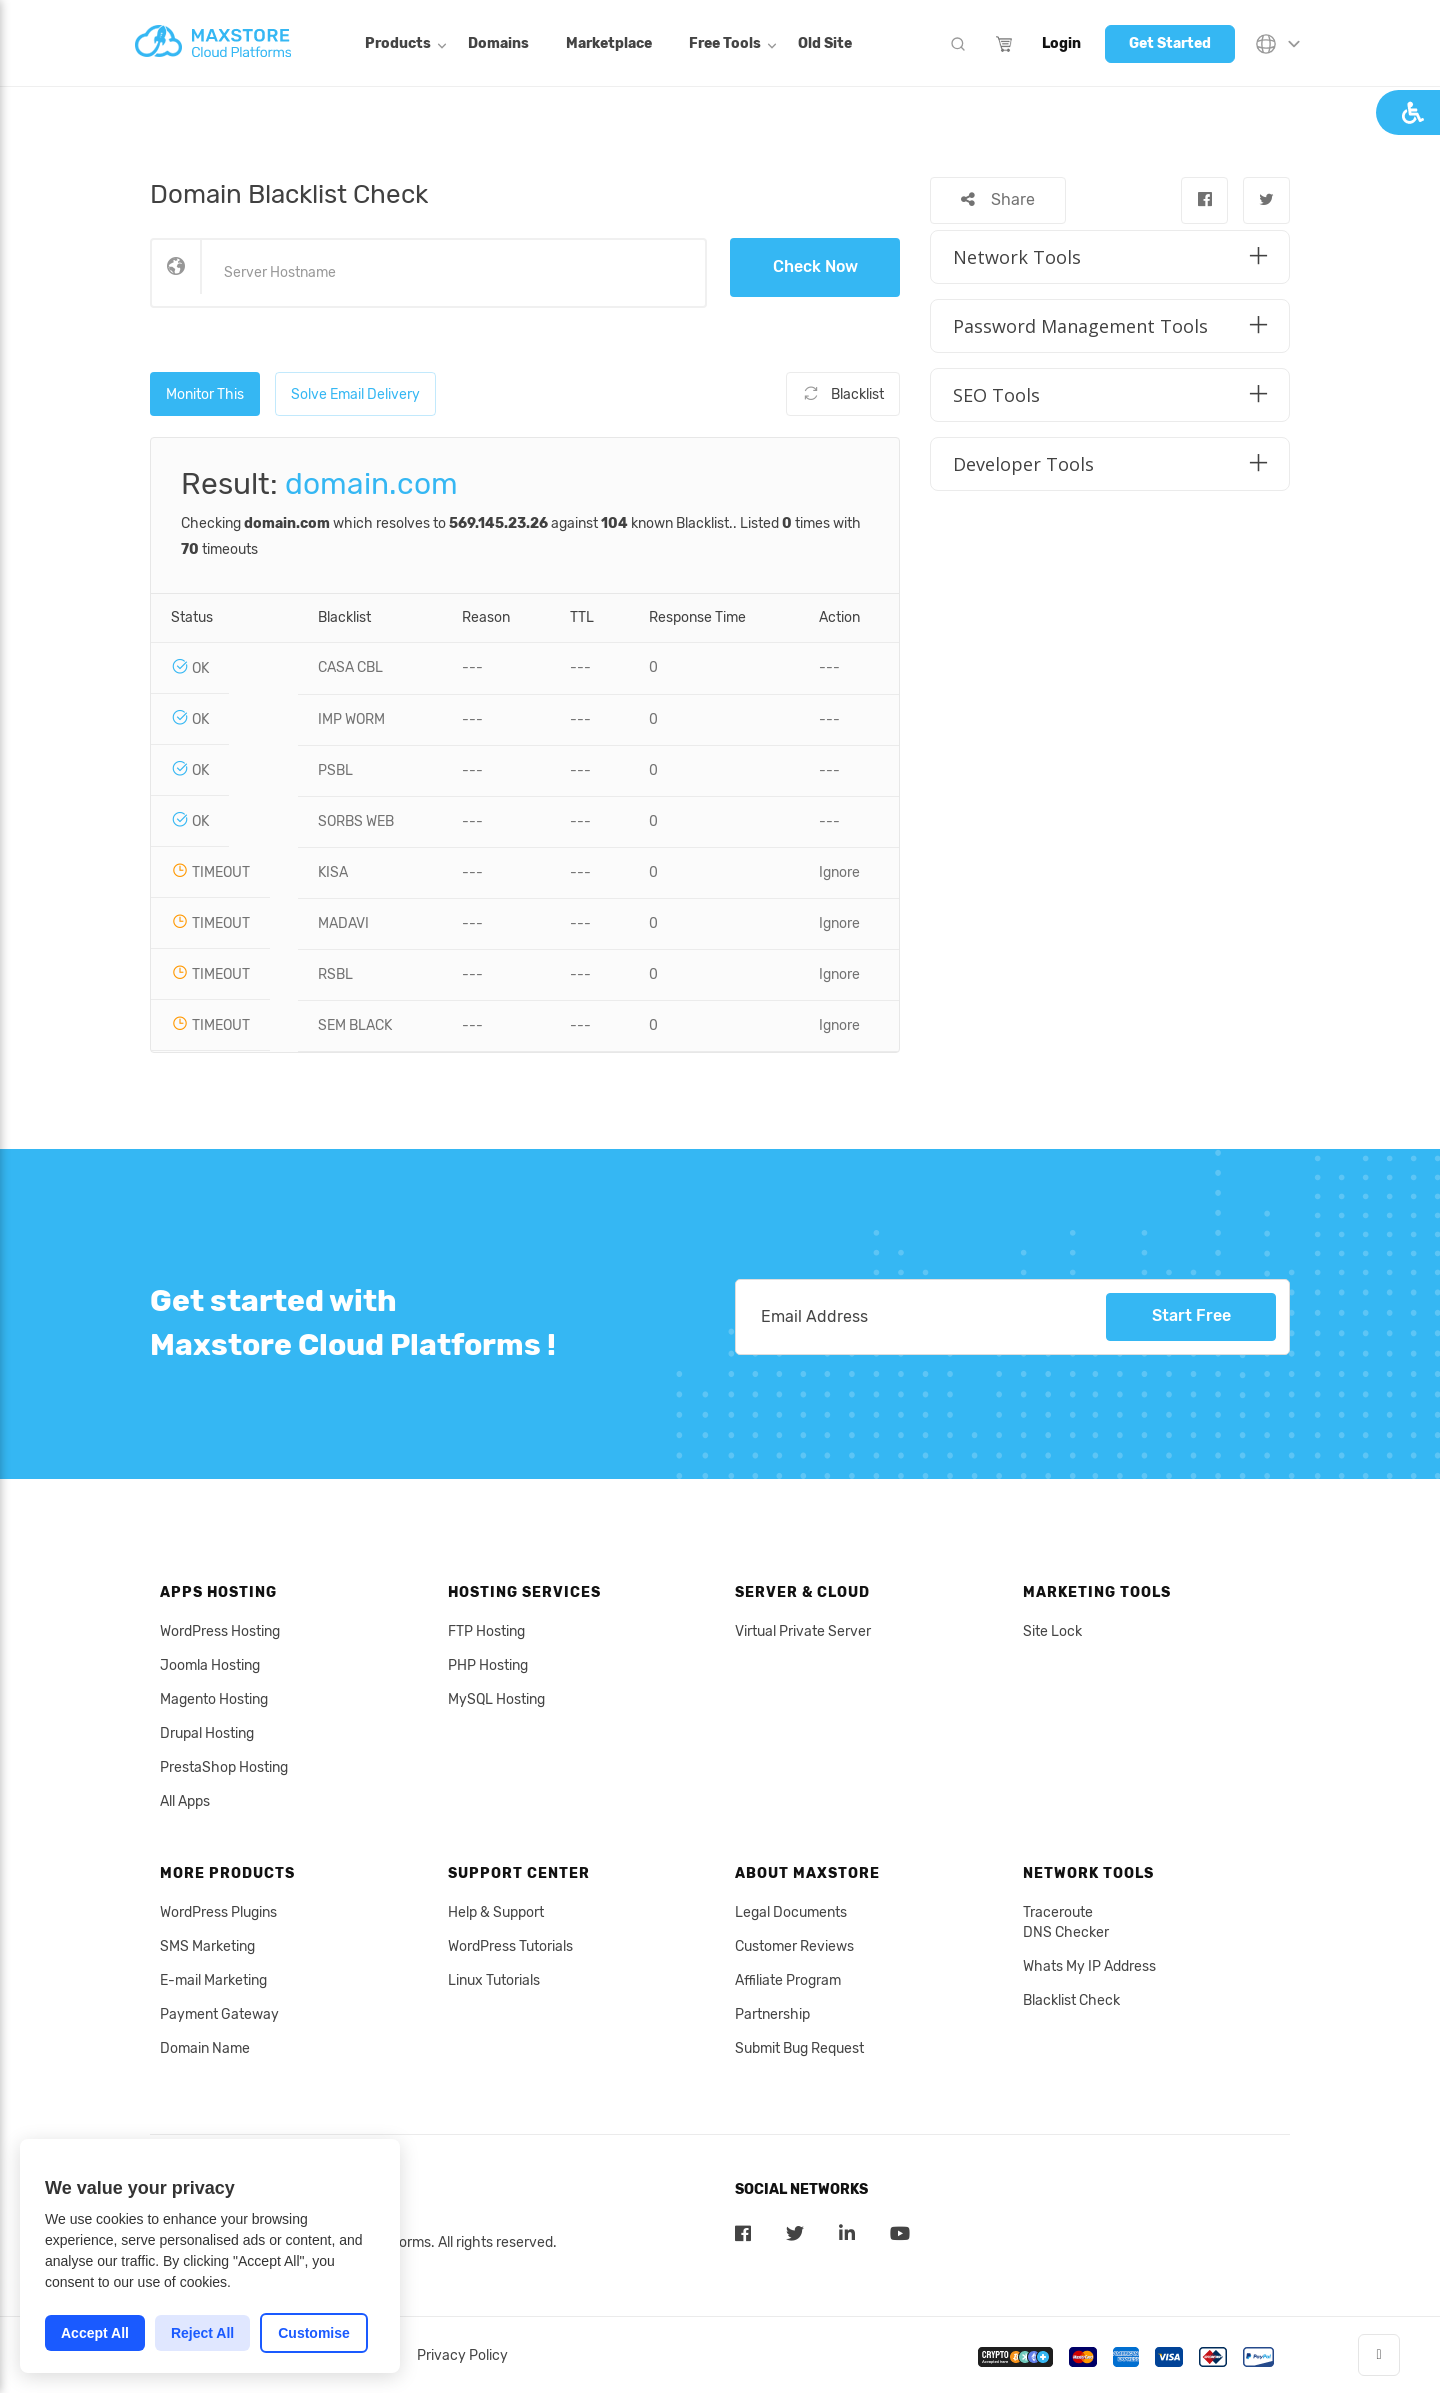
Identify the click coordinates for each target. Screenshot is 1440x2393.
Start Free (1191, 1316)
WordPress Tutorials (510, 1946)
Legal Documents (791, 1912)
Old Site (825, 43)
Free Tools (725, 43)
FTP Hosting (486, 1631)
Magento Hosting (214, 1699)
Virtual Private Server (803, 1631)
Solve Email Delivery (355, 393)
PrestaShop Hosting (224, 1767)
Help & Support (496, 1912)
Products (398, 43)
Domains (498, 43)
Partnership (772, 2014)
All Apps (185, 1801)
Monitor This (205, 393)
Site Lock (1052, 1631)
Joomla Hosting (210, 1665)
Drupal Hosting (207, 1733)
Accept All (95, 2333)
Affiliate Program (788, 1980)
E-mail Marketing (213, 1980)
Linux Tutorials (494, 1980)
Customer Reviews (794, 1946)
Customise (314, 2333)
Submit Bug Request (799, 2048)
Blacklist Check (1071, 2000)
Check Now (815, 266)
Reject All (202, 2333)
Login (1061, 43)
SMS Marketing (207, 1946)
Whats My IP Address (1089, 1966)
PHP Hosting (488, 1665)
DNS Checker (1066, 1932)
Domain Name (205, 2048)
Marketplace (609, 43)
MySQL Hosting (496, 1699)
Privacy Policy (462, 2355)
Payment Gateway (219, 2014)
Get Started (1170, 43)
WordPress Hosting (220, 1631)
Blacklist (843, 393)
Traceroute (1058, 1912)
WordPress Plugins (218, 1912)
